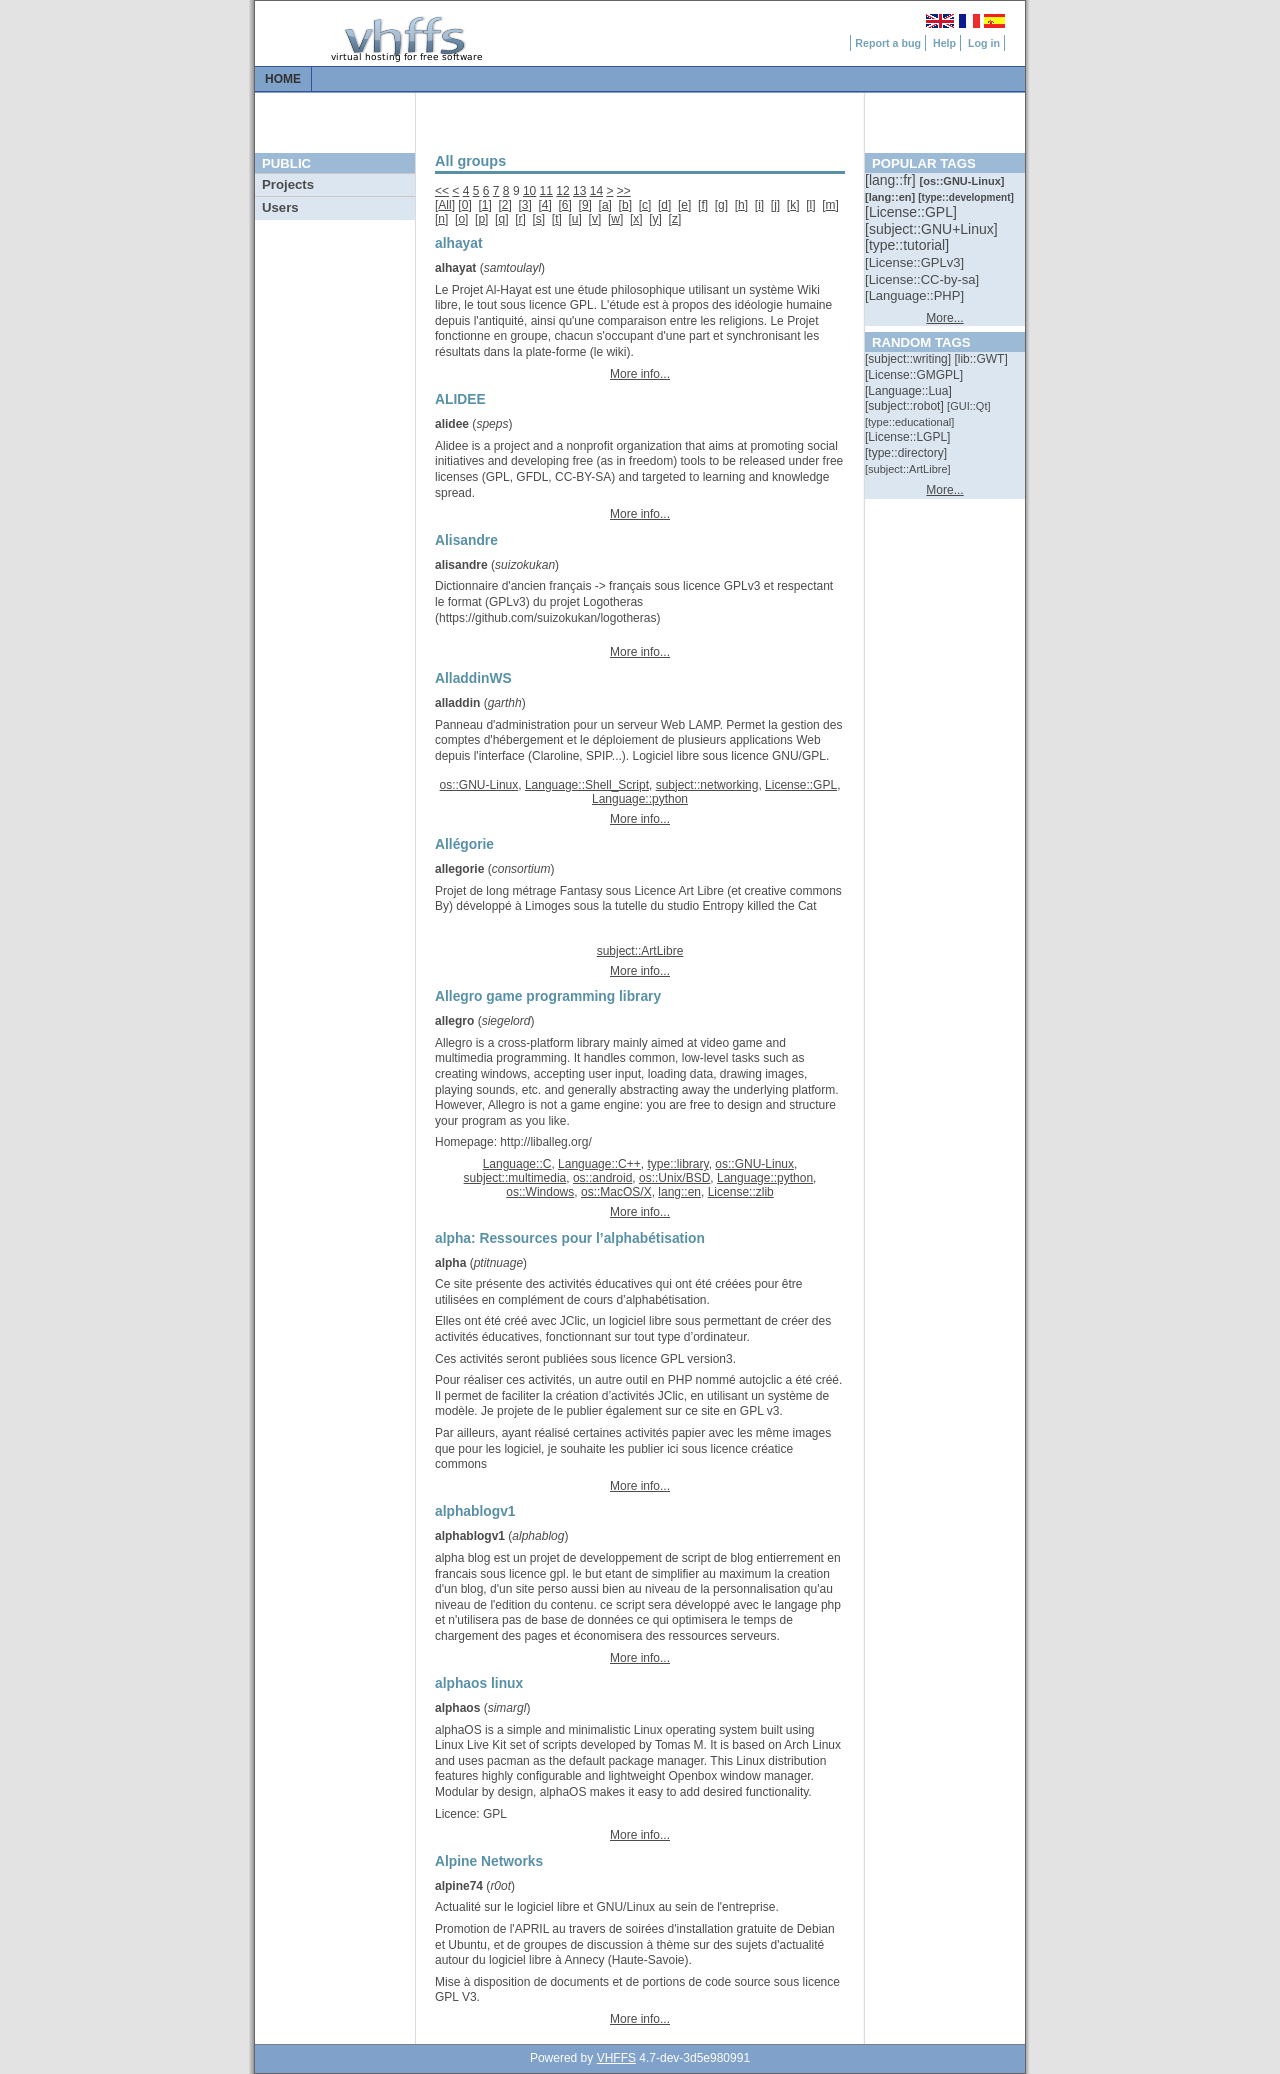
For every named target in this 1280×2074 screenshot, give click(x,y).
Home (283, 79)
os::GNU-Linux (479, 785)
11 (546, 191)
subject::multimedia (515, 1178)
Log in (984, 43)
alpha (450, 1263)
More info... (640, 374)
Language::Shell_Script (587, 785)
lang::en (679, 1192)
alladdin (457, 703)
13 (579, 191)
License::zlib (741, 1192)
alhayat (455, 268)
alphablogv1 (470, 1536)
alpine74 (459, 1886)
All (444, 205)
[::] (892, 180)
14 (596, 191)
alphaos (457, 1708)
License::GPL (801, 785)
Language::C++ (599, 1164)
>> (624, 191)
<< (442, 191)
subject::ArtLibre (640, 951)
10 (529, 191)
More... (944, 318)
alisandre (461, 565)
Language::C (517, 1164)
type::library (677, 1164)
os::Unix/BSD (674, 1178)
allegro (454, 1021)
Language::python (640, 799)
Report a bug (888, 43)
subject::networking (707, 785)
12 (562, 191)
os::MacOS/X (616, 1192)
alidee (452, 424)
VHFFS (616, 2058)
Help (944, 43)
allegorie (459, 869)
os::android (602, 1178)
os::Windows (540, 1192)
